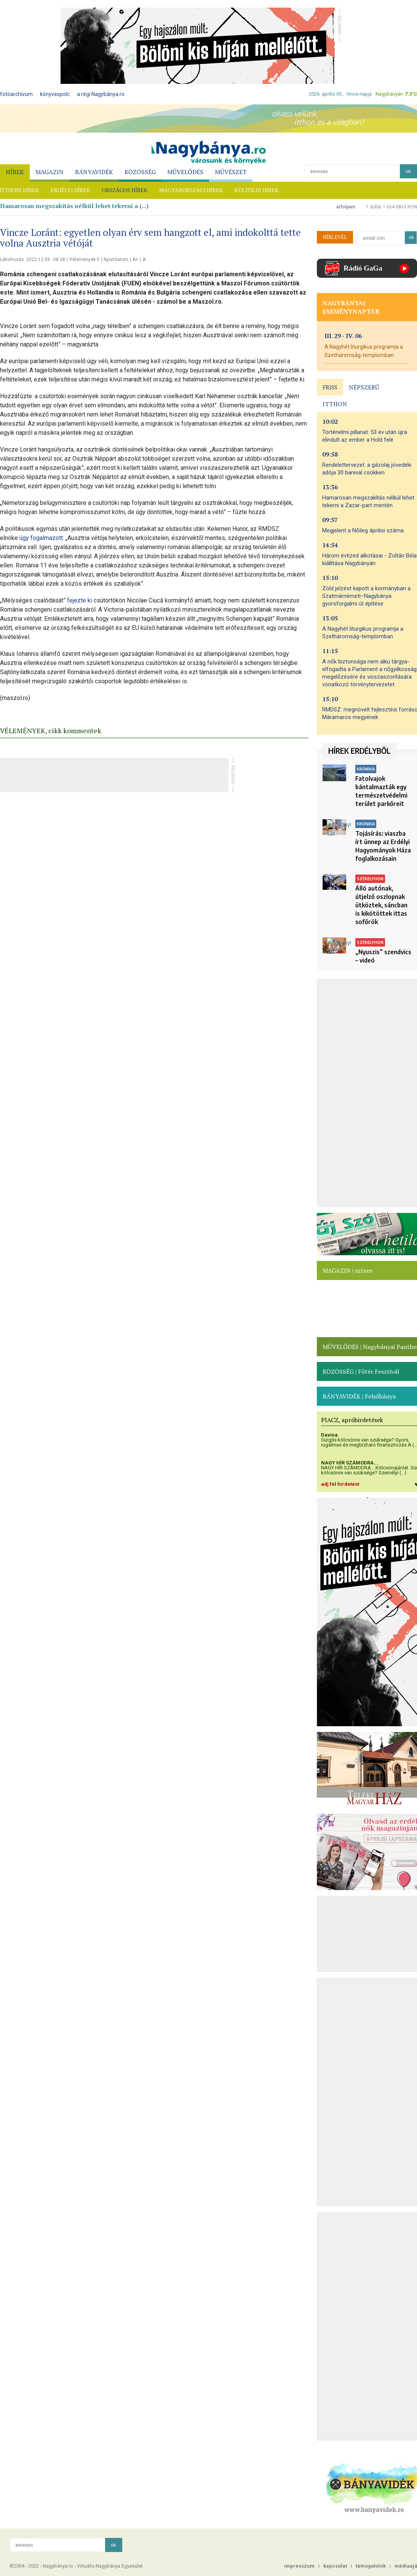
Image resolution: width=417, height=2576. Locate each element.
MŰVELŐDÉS (185, 172)
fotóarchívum (16, 94)
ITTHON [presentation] (335, 404)
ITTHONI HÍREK (19, 190)
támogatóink (371, 2565)
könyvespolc (55, 94)
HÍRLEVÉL (335, 237)
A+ (135, 259)
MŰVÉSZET (231, 172)
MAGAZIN (49, 172)
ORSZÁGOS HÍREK (125, 190)
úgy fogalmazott (41, 537)
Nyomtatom (116, 259)
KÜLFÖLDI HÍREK (257, 190)
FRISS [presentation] (330, 387)
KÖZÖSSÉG (140, 172)
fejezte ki (79, 600)
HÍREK (15, 172)
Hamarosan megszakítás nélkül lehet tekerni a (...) (74, 206)
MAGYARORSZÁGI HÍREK (191, 190)
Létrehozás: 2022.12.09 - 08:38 (32, 259)
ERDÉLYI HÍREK (71, 190)
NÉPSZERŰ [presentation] (364, 387)
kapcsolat (335, 2565)
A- (144, 259)
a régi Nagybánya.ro (101, 94)
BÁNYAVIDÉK (94, 172)
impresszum (299, 2565)
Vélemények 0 (84, 259)
